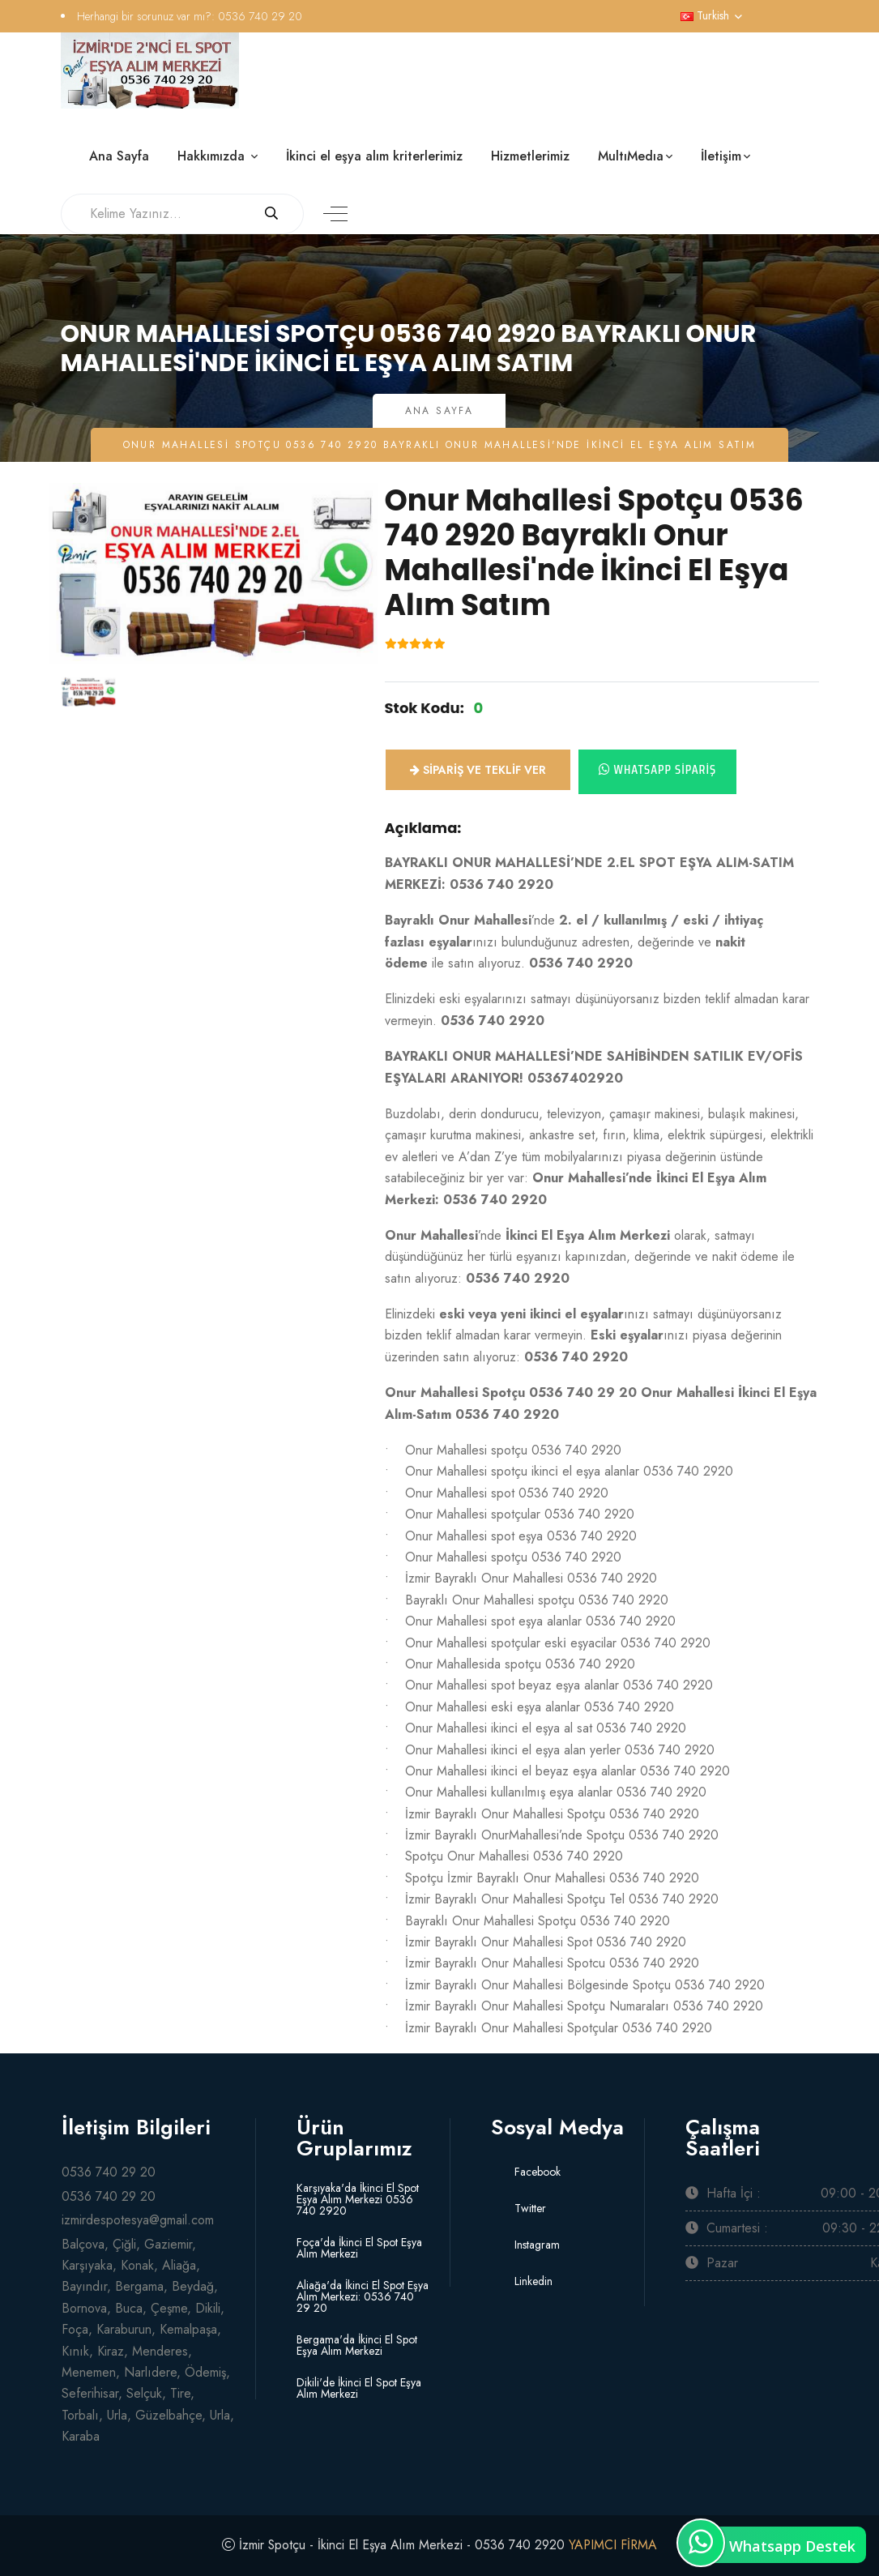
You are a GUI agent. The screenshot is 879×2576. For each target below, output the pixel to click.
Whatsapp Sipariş (658, 769)
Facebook (536, 2171)
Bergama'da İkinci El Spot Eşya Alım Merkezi (357, 2345)
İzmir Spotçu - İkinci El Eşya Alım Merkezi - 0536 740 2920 (401, 2544)
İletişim (721, 156)
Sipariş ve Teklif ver (478, 770)
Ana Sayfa (119, 156)
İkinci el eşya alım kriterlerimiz (374, 156)
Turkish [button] (705, 15)
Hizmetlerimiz (530, 156)
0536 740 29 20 (260, 16)
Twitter (528, 2208)
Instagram (535, 2244)
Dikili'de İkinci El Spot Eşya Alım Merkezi (359, 2388)
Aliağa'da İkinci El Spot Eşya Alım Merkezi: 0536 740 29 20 (363, 2296)
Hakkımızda (213, 156)
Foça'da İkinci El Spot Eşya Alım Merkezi (359, 2247)
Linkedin (532, 2281)
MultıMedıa (631, 156)
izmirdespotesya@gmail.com (138, 2220)
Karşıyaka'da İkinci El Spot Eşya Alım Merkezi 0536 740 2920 (358, 2199)
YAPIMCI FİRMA (614, 2544)
